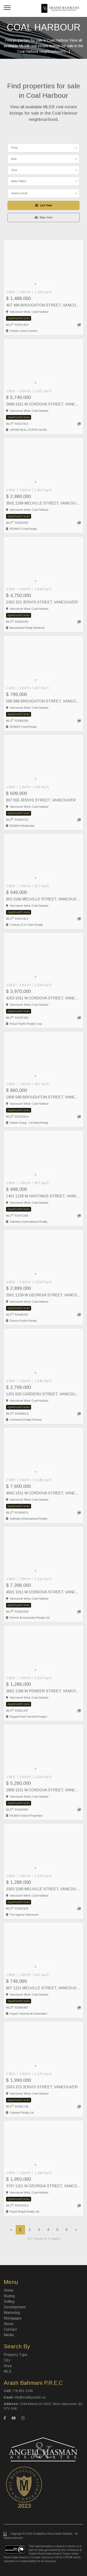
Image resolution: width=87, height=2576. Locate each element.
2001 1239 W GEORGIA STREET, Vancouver (43, 1295)
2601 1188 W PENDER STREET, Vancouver (43, 1691)
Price (14, 147)
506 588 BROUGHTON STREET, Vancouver (43, 701)
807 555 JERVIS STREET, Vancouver (41, 800)
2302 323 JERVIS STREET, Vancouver (42, 602)
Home (8, 2290)
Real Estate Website (60, 2533)
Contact (10, 2329)
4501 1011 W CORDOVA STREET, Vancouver (43, 1592)
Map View (43, 217)
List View (43, 205)
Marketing (12, 2313)
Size (14, 170)
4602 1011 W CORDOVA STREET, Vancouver (43, 1493)
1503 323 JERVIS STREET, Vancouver (42, 2087)
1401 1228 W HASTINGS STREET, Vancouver (43, 1196)
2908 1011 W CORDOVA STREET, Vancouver (43, 404)
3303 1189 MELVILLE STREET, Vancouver (43, 1889)
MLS (7, 2371)
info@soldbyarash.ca (29, 2397)
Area (8, 2366)
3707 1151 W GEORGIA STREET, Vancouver (43, 2186)
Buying (9, 2296)
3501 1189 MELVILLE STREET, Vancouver (43, 503)
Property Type (15, 2355)
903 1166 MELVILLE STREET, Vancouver (43, 899)
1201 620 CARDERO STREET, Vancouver (43, 1394)
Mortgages (13, 2318)
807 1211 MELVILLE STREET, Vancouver (43, 1988)
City (7, 2360)
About (9, 2324)
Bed (13, 159)
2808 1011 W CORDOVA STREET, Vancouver (43, 1790)
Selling (9, 2301)
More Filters (18, 181)
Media (9, 2335)
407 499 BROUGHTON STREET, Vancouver (43, 305)
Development (15, 2307)
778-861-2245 (22, 2391)
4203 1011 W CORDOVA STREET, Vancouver (43, 998)
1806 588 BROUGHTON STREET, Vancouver (43, 1097)
